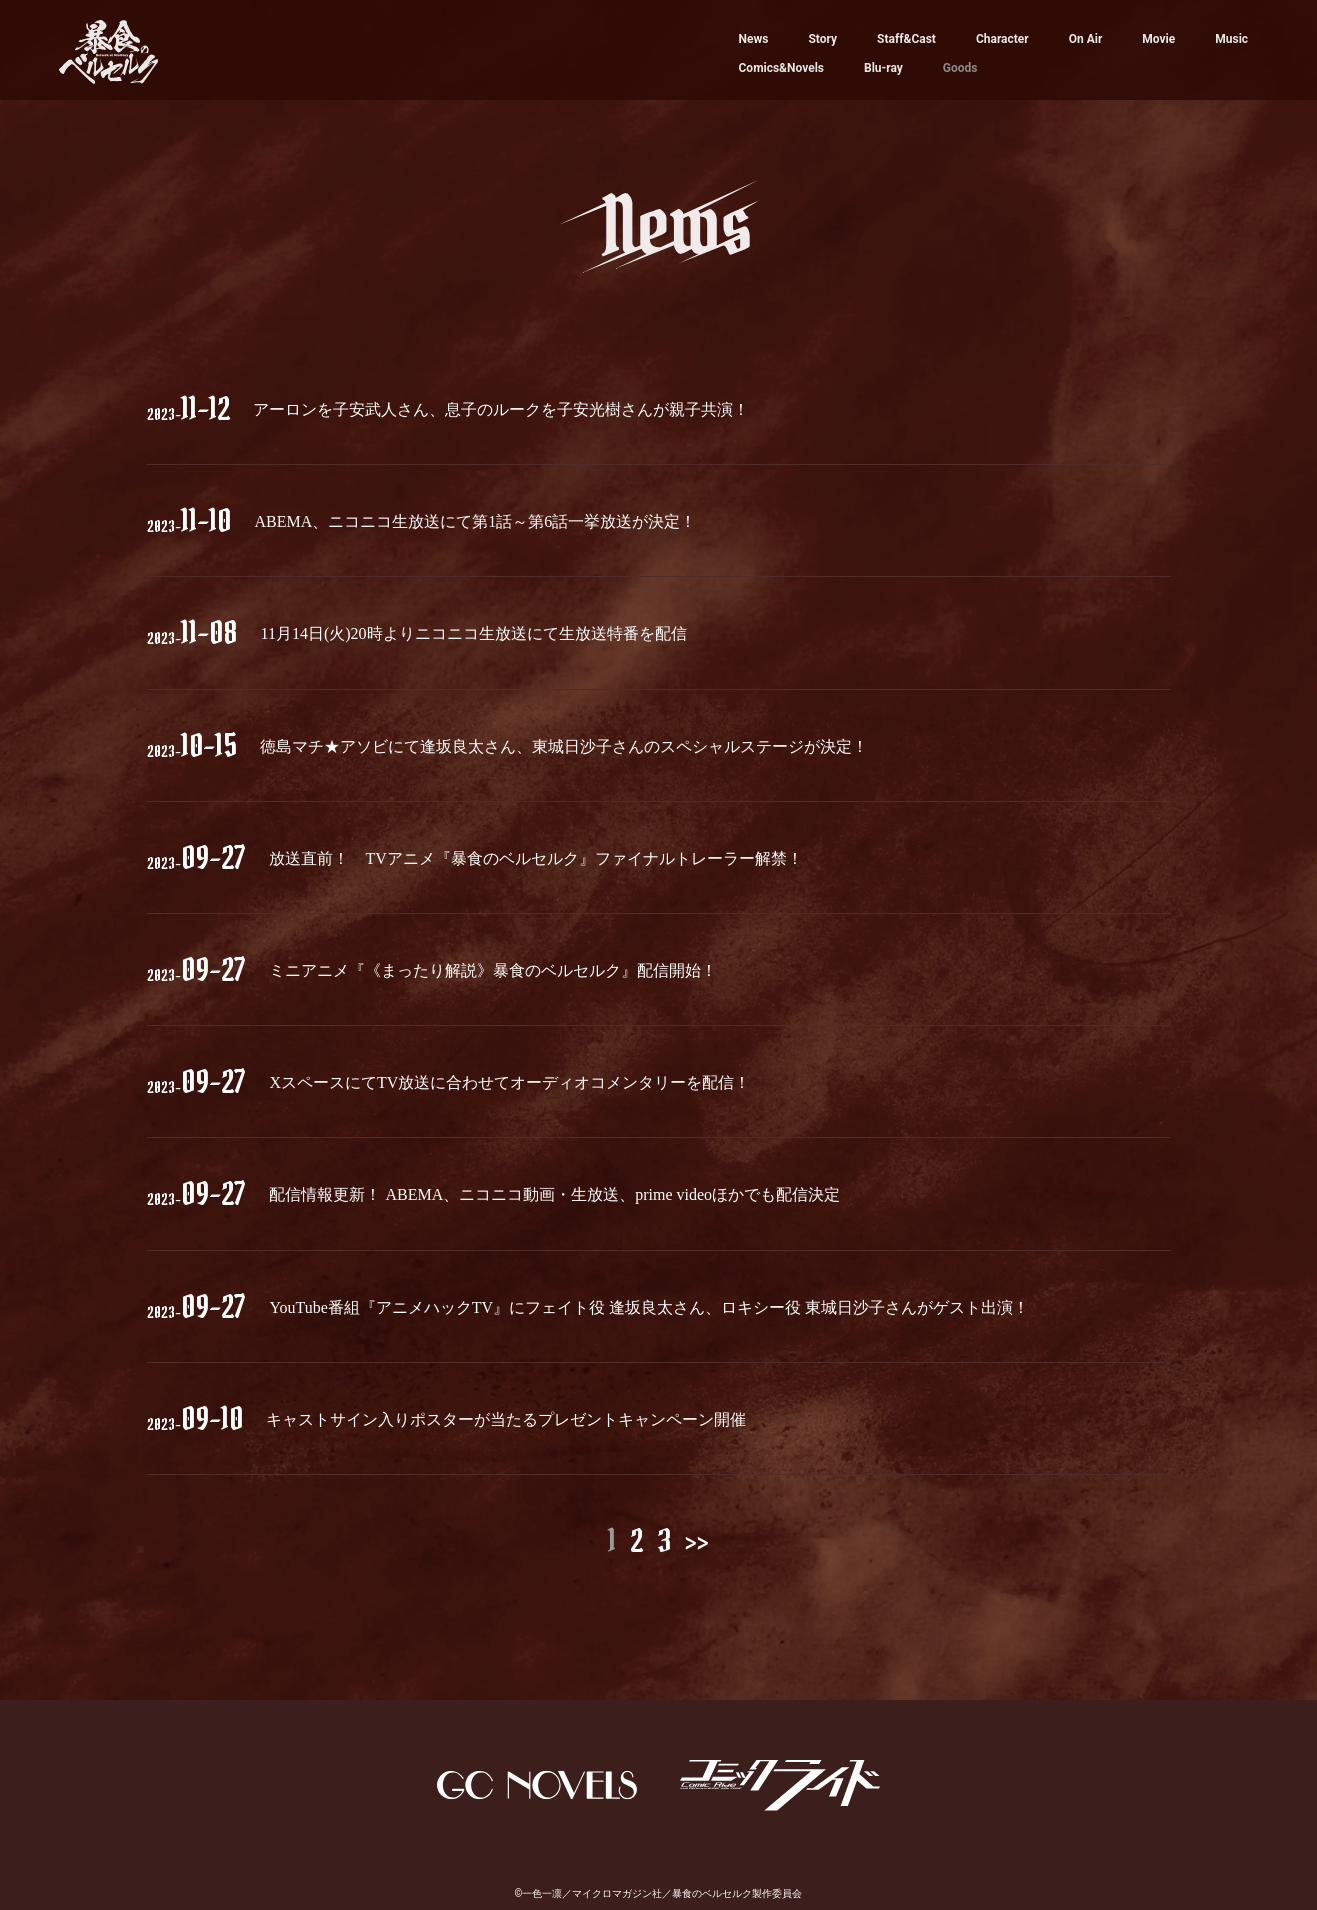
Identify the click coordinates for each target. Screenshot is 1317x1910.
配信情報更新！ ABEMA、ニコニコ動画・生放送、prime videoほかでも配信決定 (554, 1194)
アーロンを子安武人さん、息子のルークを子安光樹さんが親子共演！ (501, 409)
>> (697, 1540)
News (754, 39)
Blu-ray (883, 68)
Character (1002, 39)
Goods (960, 68)
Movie (1158, 39)
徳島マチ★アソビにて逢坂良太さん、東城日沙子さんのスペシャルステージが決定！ (564, 746)
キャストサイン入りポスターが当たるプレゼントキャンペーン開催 (506, 1419)
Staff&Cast (906, 39)
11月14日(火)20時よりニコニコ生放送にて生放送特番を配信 (473, 633)
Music (1231, 39)
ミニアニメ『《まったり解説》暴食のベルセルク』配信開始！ (493, 970)
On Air (1086, 39)
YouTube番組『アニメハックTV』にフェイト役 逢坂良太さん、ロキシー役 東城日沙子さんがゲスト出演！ (649, 1307)
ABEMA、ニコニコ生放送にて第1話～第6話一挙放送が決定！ (475, 521)
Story (822, 39)
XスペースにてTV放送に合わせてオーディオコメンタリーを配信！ (509, 1082)
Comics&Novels (781, 68)
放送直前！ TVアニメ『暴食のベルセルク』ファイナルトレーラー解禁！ (535, 858)
